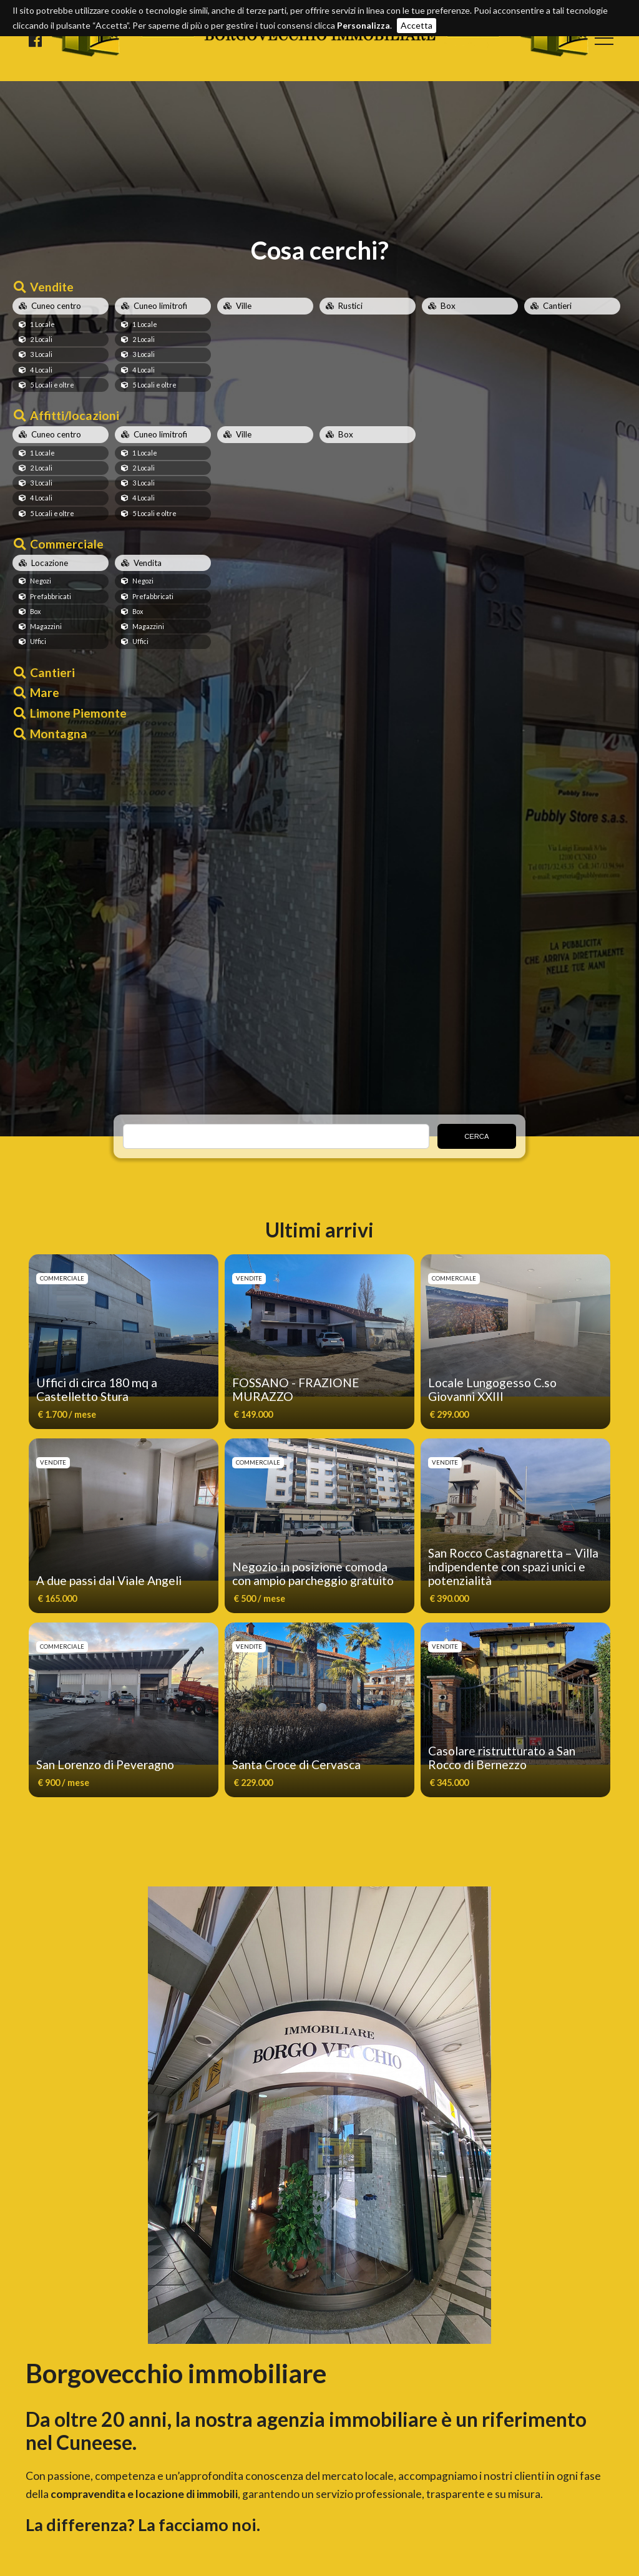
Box (448, 306)
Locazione (49, 563)
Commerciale (67, 544)
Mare (44, 692)
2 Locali (41, 339)
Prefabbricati (50, 596)
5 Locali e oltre (52, 385)
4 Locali (41, 370)
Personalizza (363, 25)
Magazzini (46, 626)
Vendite (52, 287)
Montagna (58, 733)
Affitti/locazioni (74, 415)
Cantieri (557, 306)
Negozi (40, 581)
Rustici (350, 306)
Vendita (148, 563)
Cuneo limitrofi (160, 306)
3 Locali (41, 354)
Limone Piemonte (78, 713)
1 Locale (42, 324)
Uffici (38, 641)
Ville (243, 306)
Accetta (416, 25)
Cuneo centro (56, 306)
